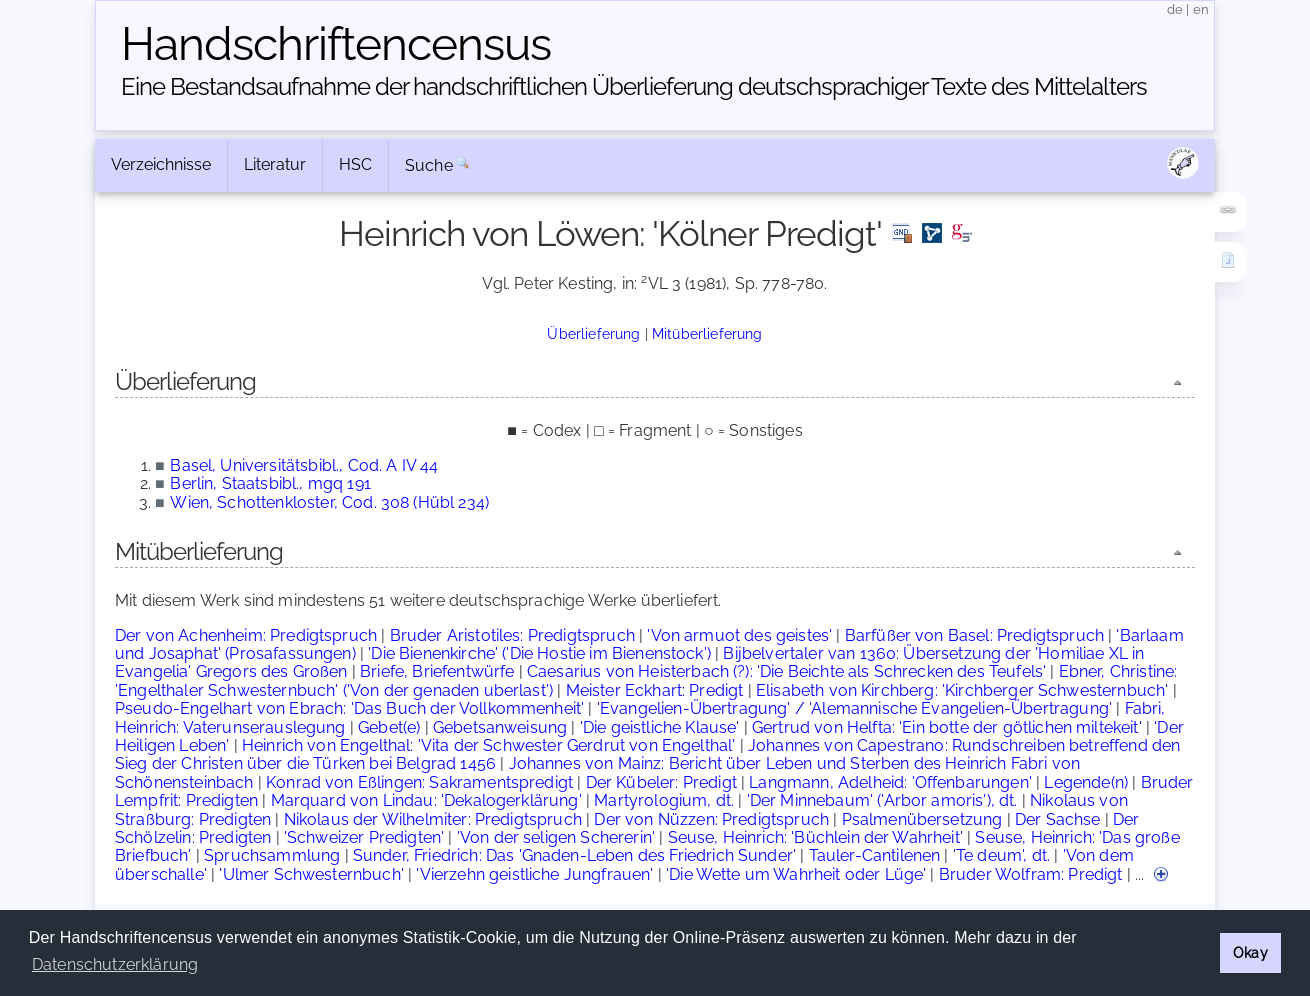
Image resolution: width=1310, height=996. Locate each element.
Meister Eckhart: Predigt (655, 690)
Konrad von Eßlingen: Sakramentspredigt (419, 782)
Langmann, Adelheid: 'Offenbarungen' (890, 782)
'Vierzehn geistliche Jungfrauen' (534, 874)
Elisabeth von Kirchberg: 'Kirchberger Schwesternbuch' (962, 690)
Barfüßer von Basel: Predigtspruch (974, 635)
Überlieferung (593, 333)
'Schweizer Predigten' (364, 837)
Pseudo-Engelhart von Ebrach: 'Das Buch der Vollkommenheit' (349, 708)
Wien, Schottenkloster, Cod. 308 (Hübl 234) (329, 502)
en (1201, 9)
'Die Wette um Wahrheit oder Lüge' (796, 874)
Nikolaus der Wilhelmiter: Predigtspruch (433, 819)
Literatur (275, 164)
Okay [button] (1250, 952)
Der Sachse (1058, 819)
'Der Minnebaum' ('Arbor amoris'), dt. (882, 800)
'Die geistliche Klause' (660, 727)
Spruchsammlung (272, 855)
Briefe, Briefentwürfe (437, 671)
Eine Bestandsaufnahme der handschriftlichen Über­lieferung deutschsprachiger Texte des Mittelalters (634, 86)
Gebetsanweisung (500, 727)
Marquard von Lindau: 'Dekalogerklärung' (426, 800)
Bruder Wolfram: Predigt (1031, 874)
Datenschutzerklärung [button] (115, 964)
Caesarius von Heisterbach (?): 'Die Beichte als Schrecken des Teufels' (786, 671)
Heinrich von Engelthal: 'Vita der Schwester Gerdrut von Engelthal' (489, 745)
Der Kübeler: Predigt (661, 782)
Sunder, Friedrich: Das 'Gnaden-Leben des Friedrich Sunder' (574, 855)
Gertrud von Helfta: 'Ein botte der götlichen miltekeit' (947, 727)
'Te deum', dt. (1001, 855)
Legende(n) (1086, 782)
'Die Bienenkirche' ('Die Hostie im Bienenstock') (539, 653)
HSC (355, 164)
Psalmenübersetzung (922, 819)
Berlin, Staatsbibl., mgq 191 (270, 483)
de (1175, 9)
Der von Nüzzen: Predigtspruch (711, 819)
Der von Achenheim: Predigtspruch (246, 635)
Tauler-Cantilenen (875, 855)
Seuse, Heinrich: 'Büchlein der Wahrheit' (815, 837)
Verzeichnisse (161, 164)
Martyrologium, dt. (664, 800)
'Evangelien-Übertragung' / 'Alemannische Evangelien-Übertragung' (854, 708)
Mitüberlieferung (707, 333)
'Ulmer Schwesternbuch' (311, 874)
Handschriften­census (336, 44)
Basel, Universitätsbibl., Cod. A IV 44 (304, 465)
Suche (429, 165)
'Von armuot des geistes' (739, 635)
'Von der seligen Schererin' (556, 837)
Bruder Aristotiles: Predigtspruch (512, 635)
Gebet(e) (389, 727)
